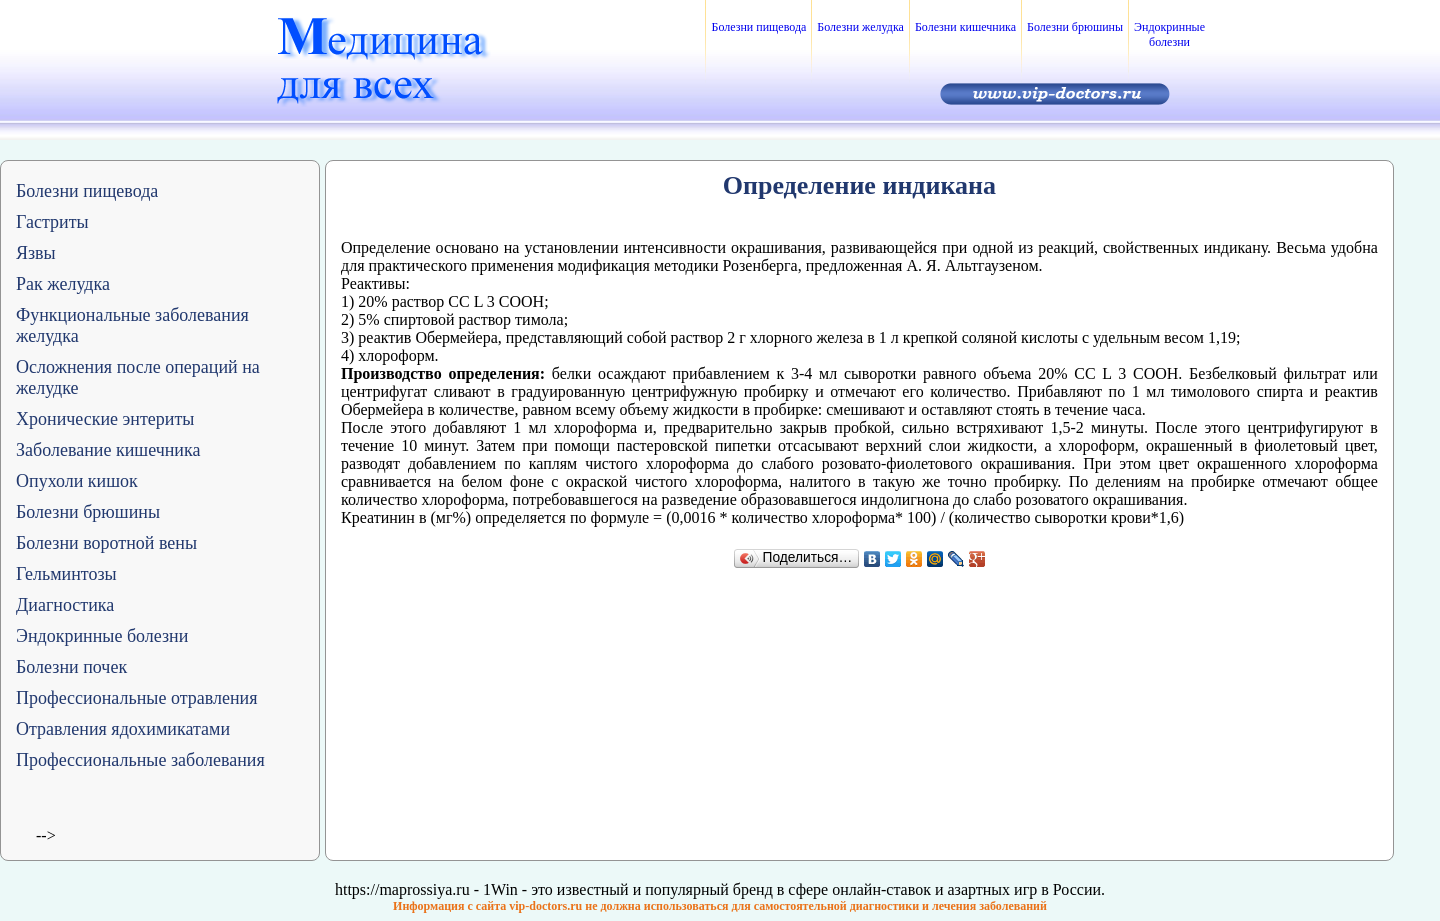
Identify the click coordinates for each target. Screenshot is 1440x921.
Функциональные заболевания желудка (132, 325)
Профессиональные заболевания (140, 760)
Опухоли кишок (77, 481)
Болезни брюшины (1075, 27)
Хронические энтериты (105, 419)
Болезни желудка (860, 27)
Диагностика (65, 605)
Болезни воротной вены (106, 543)
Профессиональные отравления (137, 698)
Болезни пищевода (758, 27)
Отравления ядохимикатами (123, 729)
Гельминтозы (66, 574)
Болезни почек (71, 667)
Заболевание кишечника (108, 450)
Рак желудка (63, 284)
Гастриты (52, 222)
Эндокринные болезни (1169, 34)
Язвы (36, 253)
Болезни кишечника (965, 27)
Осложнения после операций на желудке (138, 377)
